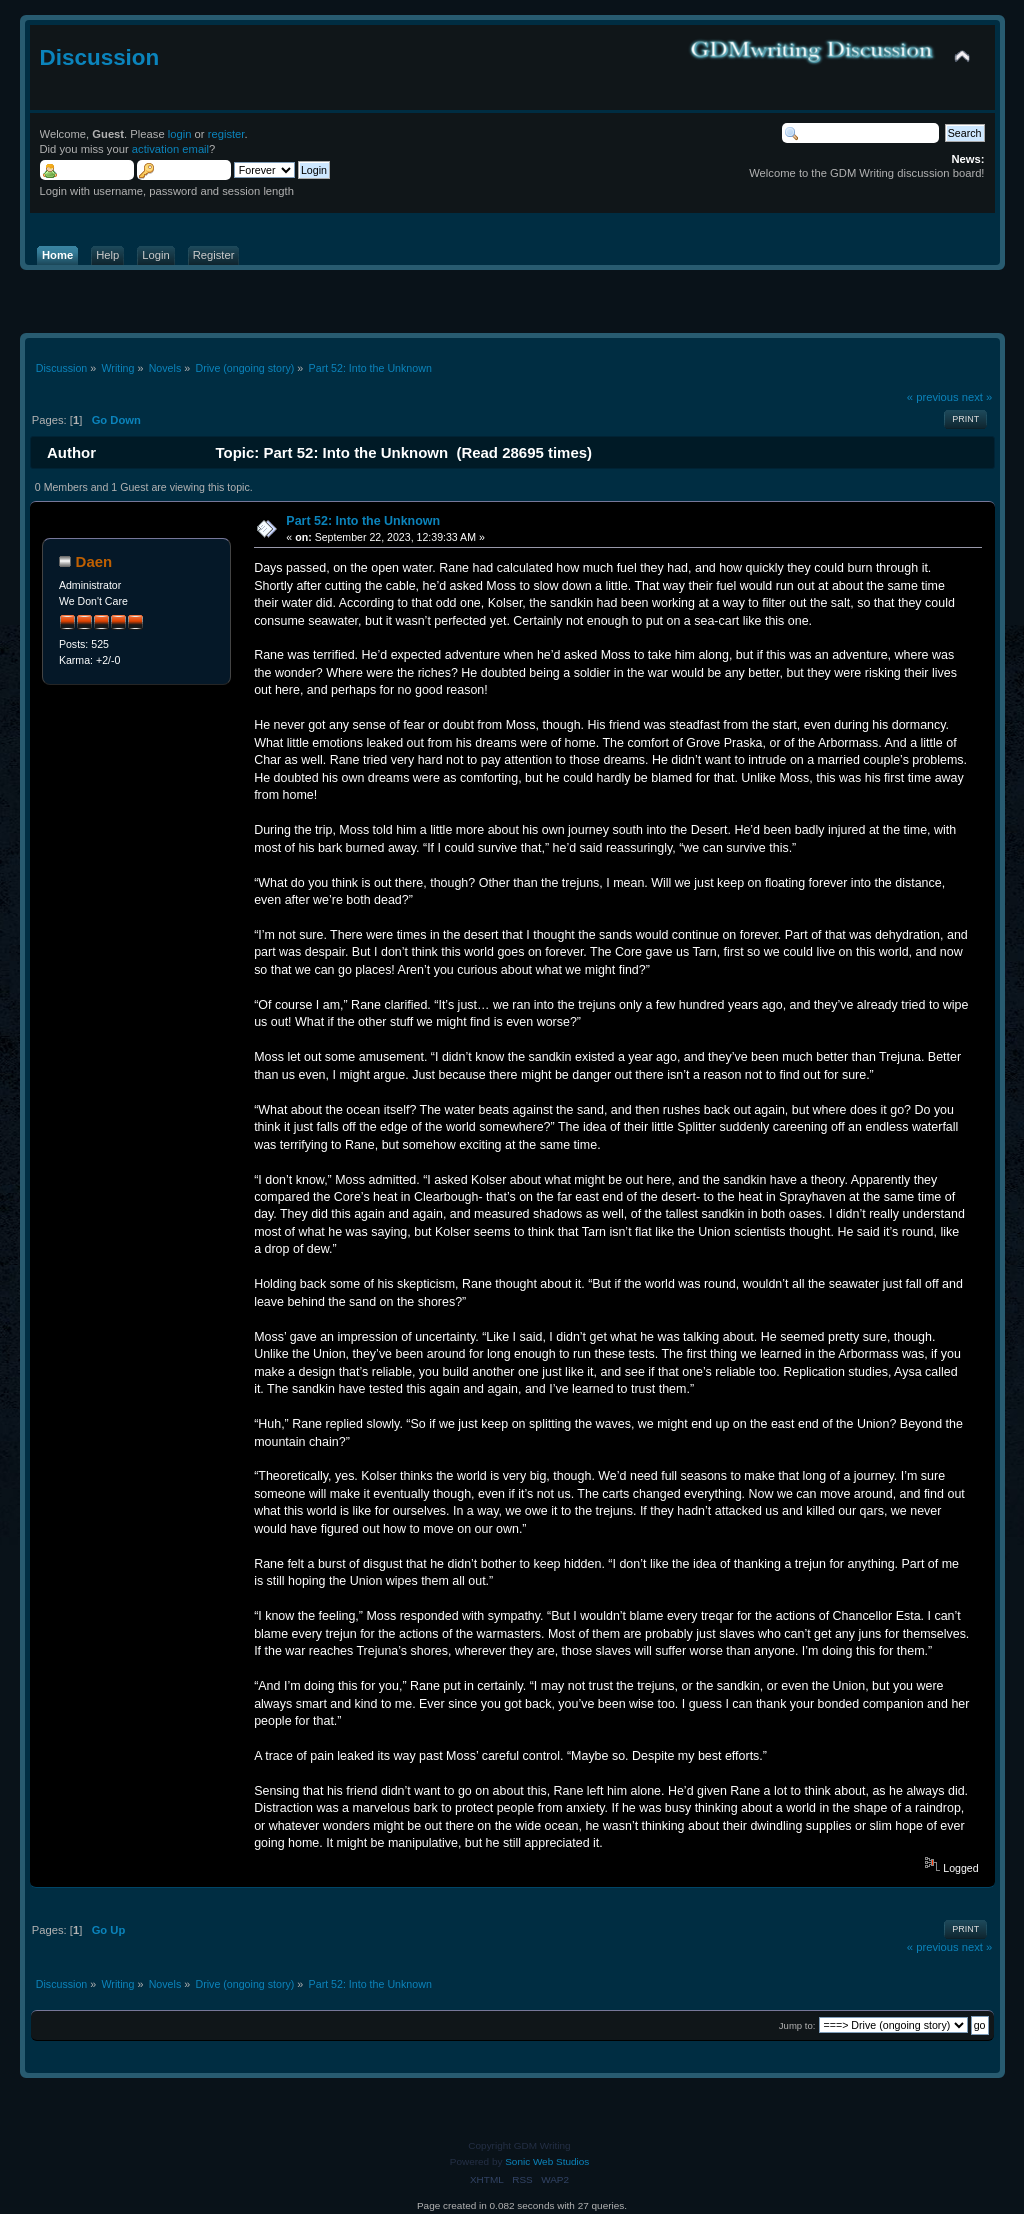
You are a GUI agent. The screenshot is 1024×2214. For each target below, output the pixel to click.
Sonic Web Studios (547, 2161)
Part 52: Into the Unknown (363, 521)
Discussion (100, 57)
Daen (94, 561)
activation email (170, 149)
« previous (933, 397)
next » (977, 397)
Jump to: (797, 2025)
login (180, 134)
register (226, 134)
